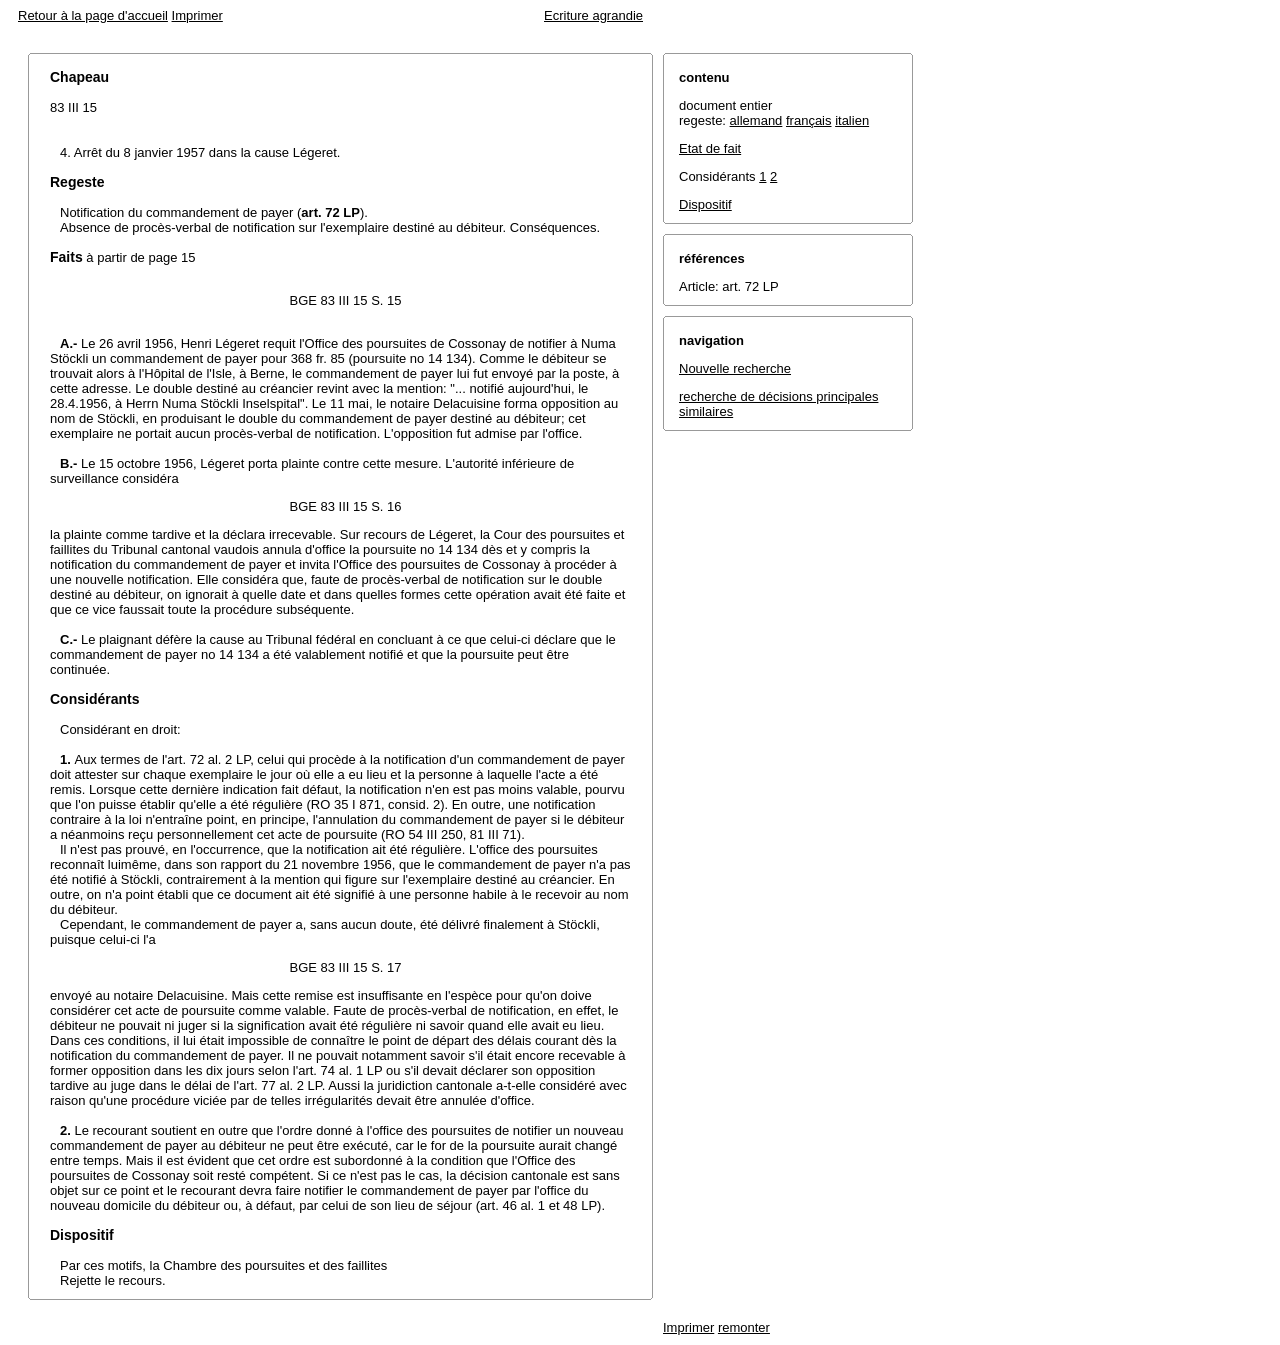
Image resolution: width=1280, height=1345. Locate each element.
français (809, 120)
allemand (756, 120)
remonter (744, 1327)
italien (852, 120)
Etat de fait (710, 148)
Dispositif (705, 204)
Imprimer (197, 15)
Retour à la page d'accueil (93, 15)
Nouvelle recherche (735, 368)
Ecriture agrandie (593, 15)
